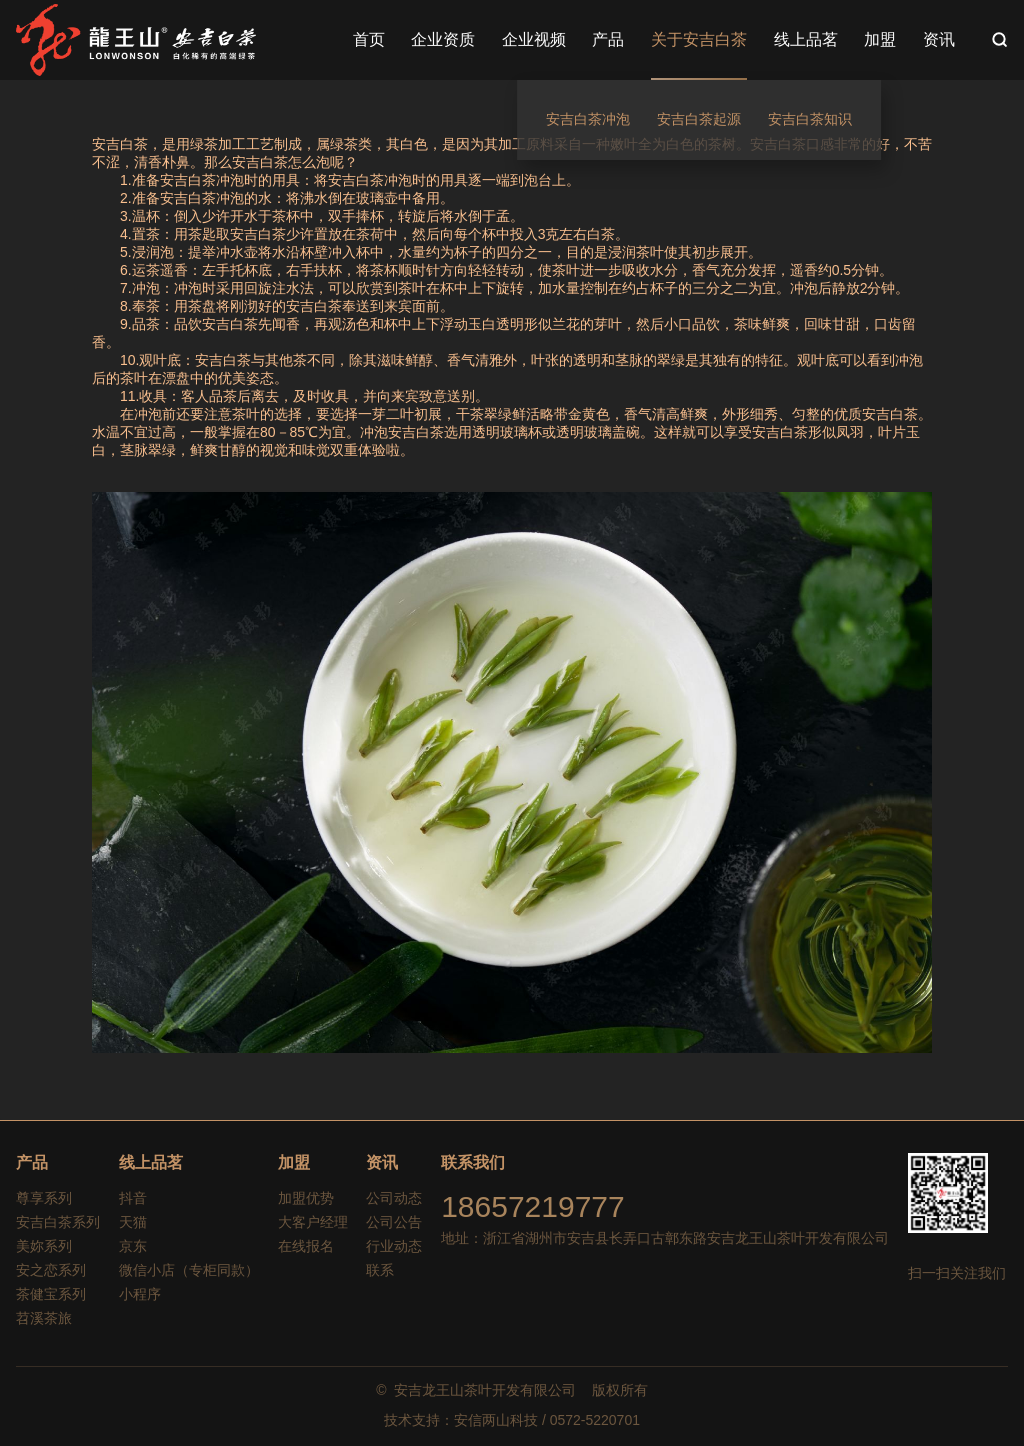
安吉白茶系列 (58, 1222)
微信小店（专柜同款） (189, 1270)
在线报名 (306, 1246)
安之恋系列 (51, 1270)
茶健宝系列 (51, 1294)
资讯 (382, 1162)
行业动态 (394, 1246)
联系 (380, 1270)
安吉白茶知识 (810, 119)
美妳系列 (44, 1246)
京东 (133, 1246)
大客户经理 (313, 1222)
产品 (32, 1162)
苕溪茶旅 (44, 1318)
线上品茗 (151, 1162)
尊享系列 (44, 1198)
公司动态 (394, 1198)
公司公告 (394, 1222)
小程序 (140, 1294)
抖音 (133, 1198)
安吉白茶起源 (699, 119)
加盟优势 (306, 1198)
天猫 (133, 1222)
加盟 (294, 1162)
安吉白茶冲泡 (588, 119)
